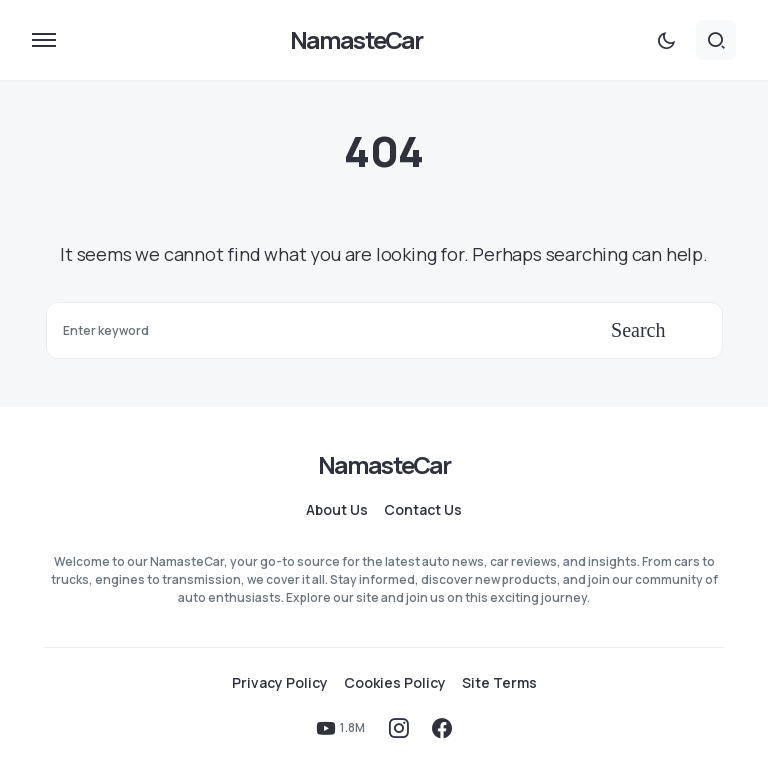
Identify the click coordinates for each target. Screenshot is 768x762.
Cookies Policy (395, 683)
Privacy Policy (280, 683)
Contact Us (423, 510)
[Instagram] (399, 728)
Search (638, 330)
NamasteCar (356, 39)
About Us (337, 510)
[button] (44, 40)
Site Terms (499, 683)
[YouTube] (340, 728)
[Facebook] (442, 728)
